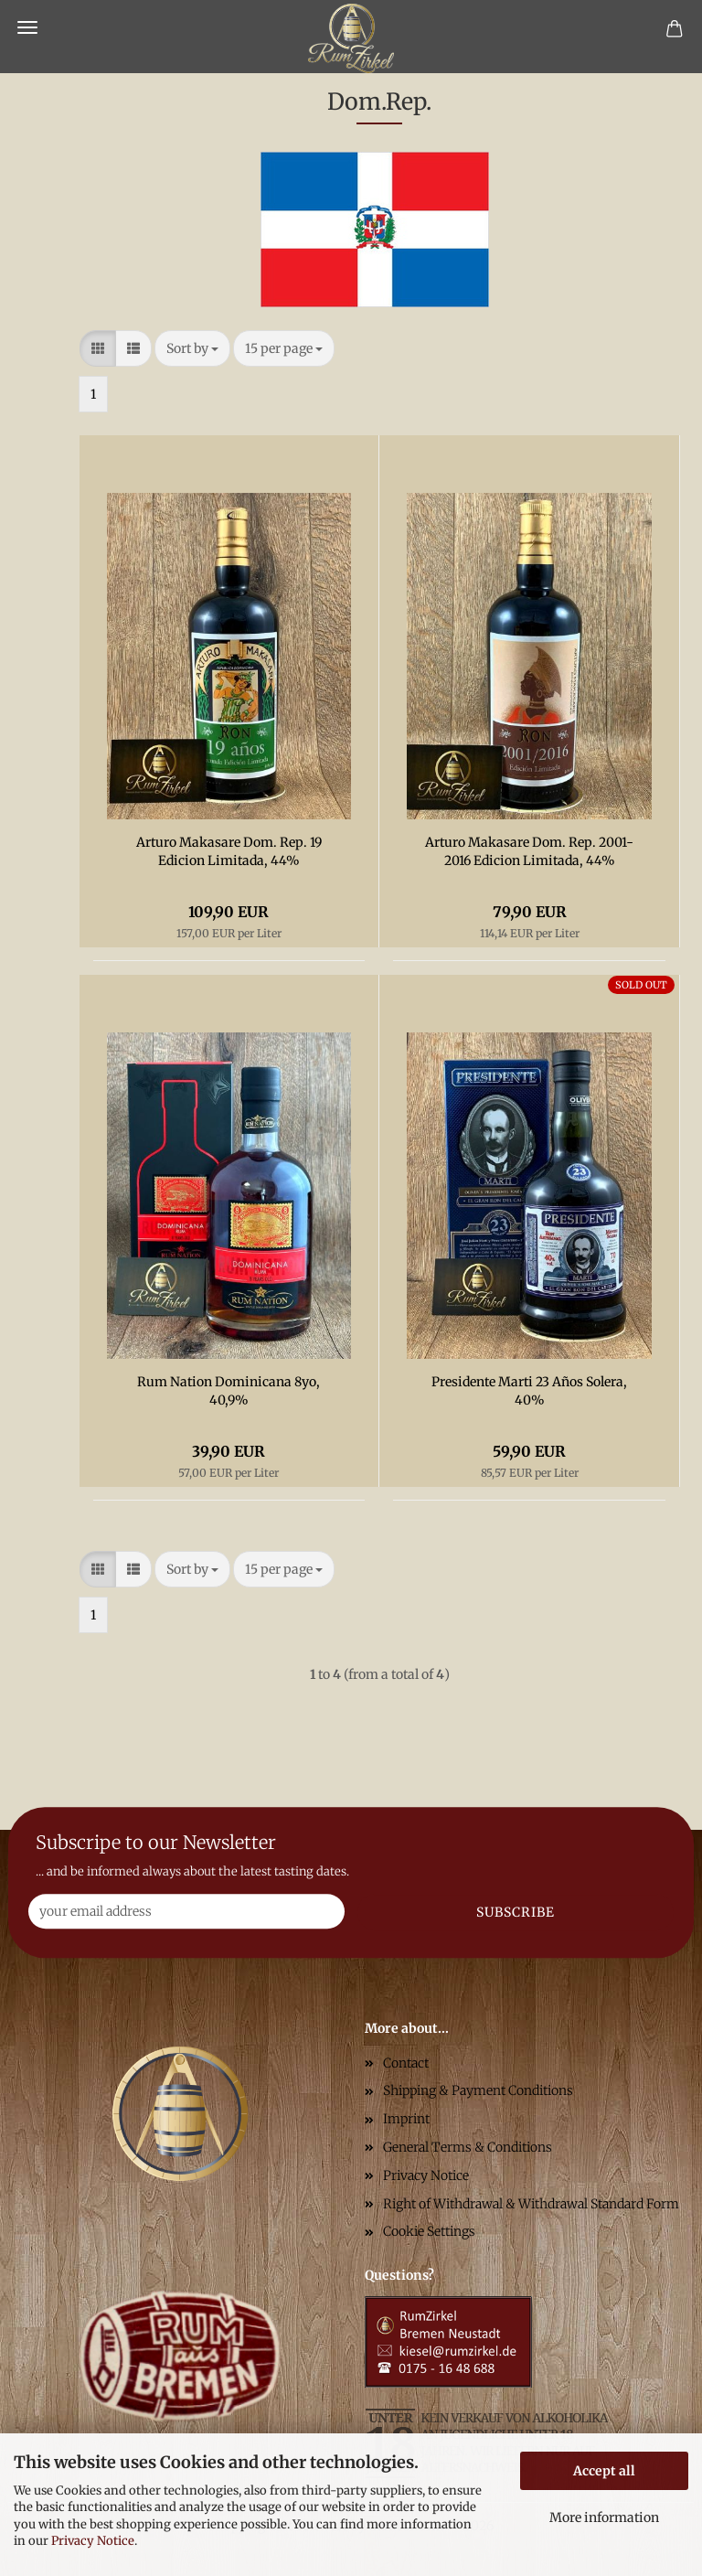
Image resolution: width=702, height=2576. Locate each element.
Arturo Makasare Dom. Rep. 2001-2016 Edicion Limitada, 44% (529, 851)
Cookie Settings (429, 2231)
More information (604, 2517)
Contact (406, 2063)
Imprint (406, 2119)
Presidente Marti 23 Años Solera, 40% (529, 1391)
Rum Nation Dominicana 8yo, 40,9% (228, 1391)
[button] (98, 348)
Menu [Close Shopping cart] (27, 27)
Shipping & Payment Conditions (478, 2090)
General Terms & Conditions (467, 2147)
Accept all (604, 2471)
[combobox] (192, 348)
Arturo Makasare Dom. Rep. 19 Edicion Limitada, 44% (229, 851)
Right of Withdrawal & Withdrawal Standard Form (531, 2204)
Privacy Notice (92, 2541)
